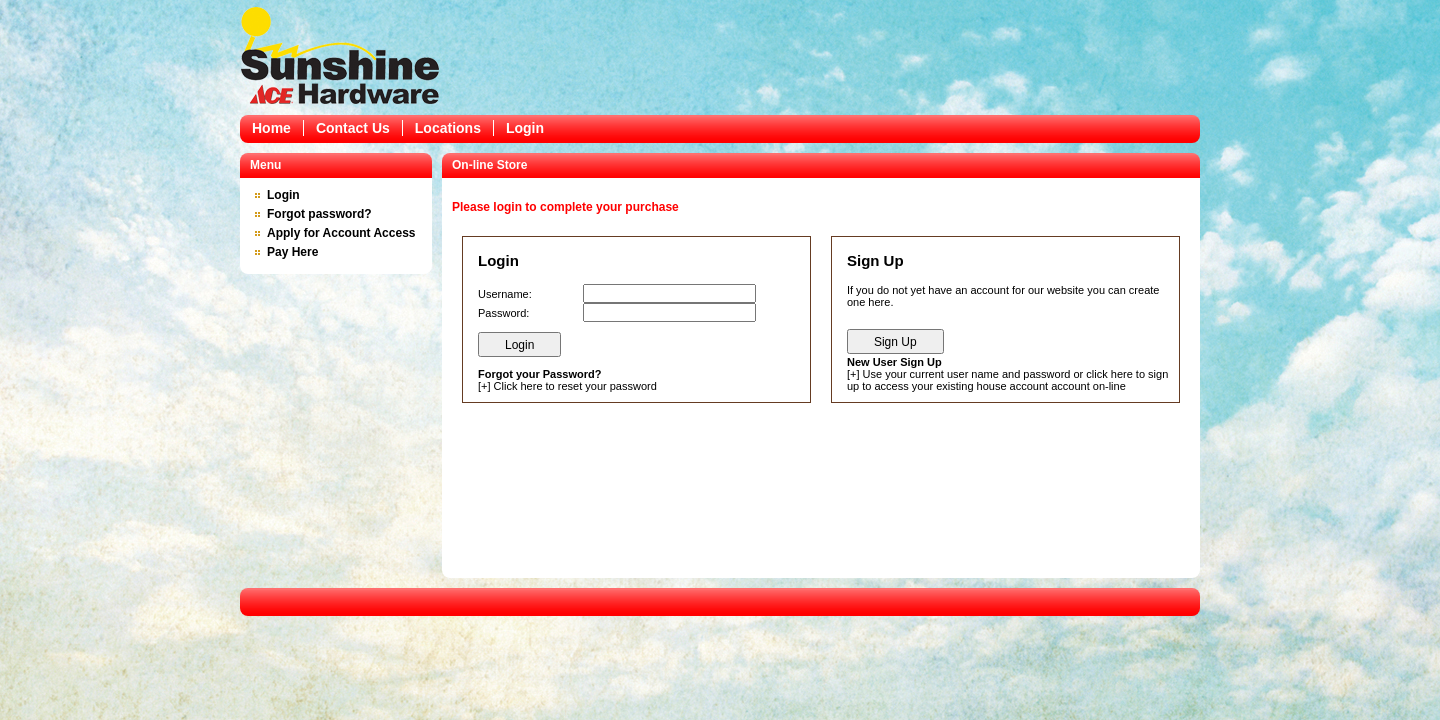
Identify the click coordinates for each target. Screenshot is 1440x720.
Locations (448, 128)
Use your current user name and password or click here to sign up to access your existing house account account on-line (1007, 380)
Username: (505, 294)
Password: (503, 313)
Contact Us (353, 128)
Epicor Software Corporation (340, 55)
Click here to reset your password (575, 386)
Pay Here (292, 252)
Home (271, 128)
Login (525, 128)
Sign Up (895, 342)
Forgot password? (319, 214)
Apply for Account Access (341, 233)
